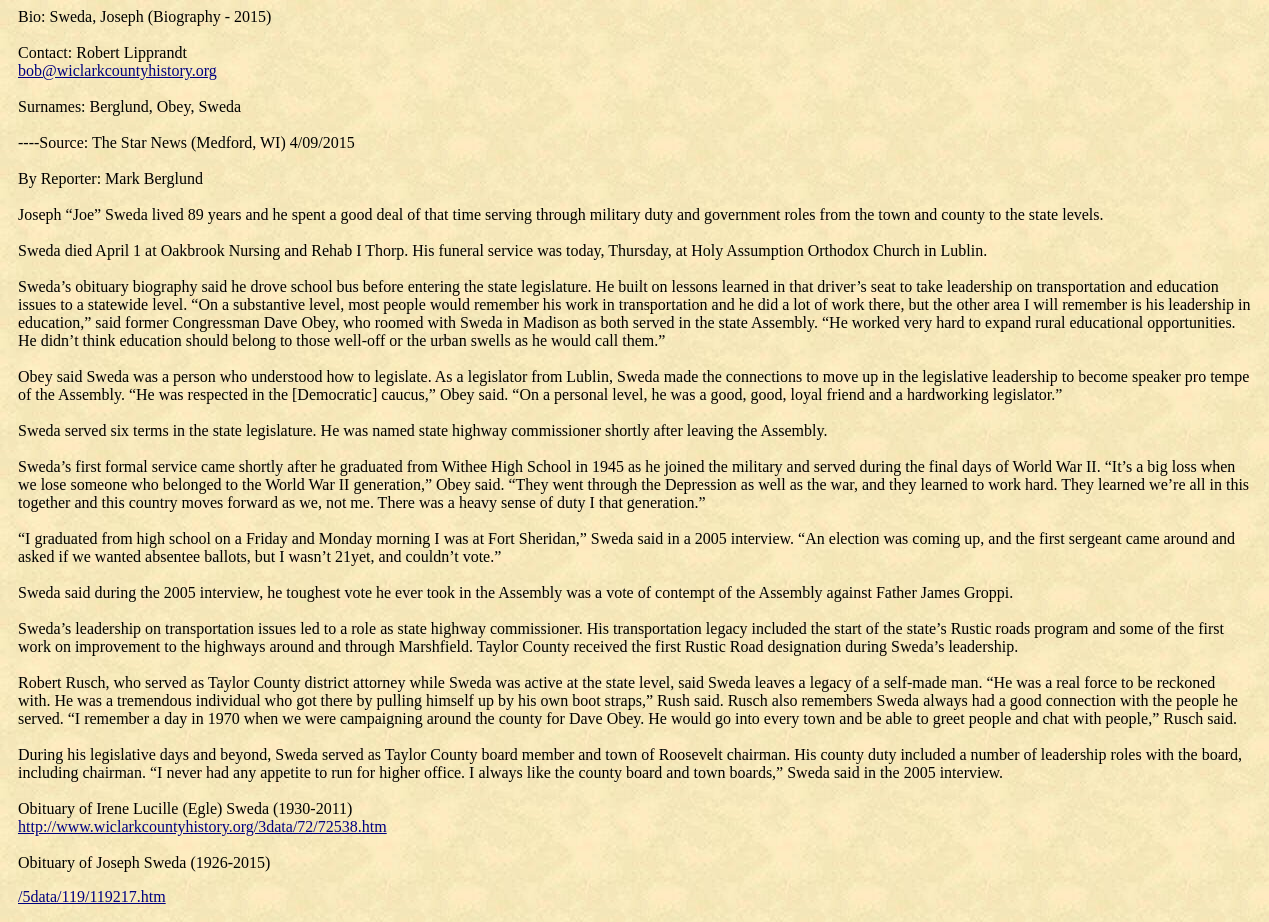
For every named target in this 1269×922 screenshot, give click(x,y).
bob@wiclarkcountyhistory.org (117, 70)
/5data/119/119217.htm (92, 896)
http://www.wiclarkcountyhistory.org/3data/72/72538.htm (202, 826)
